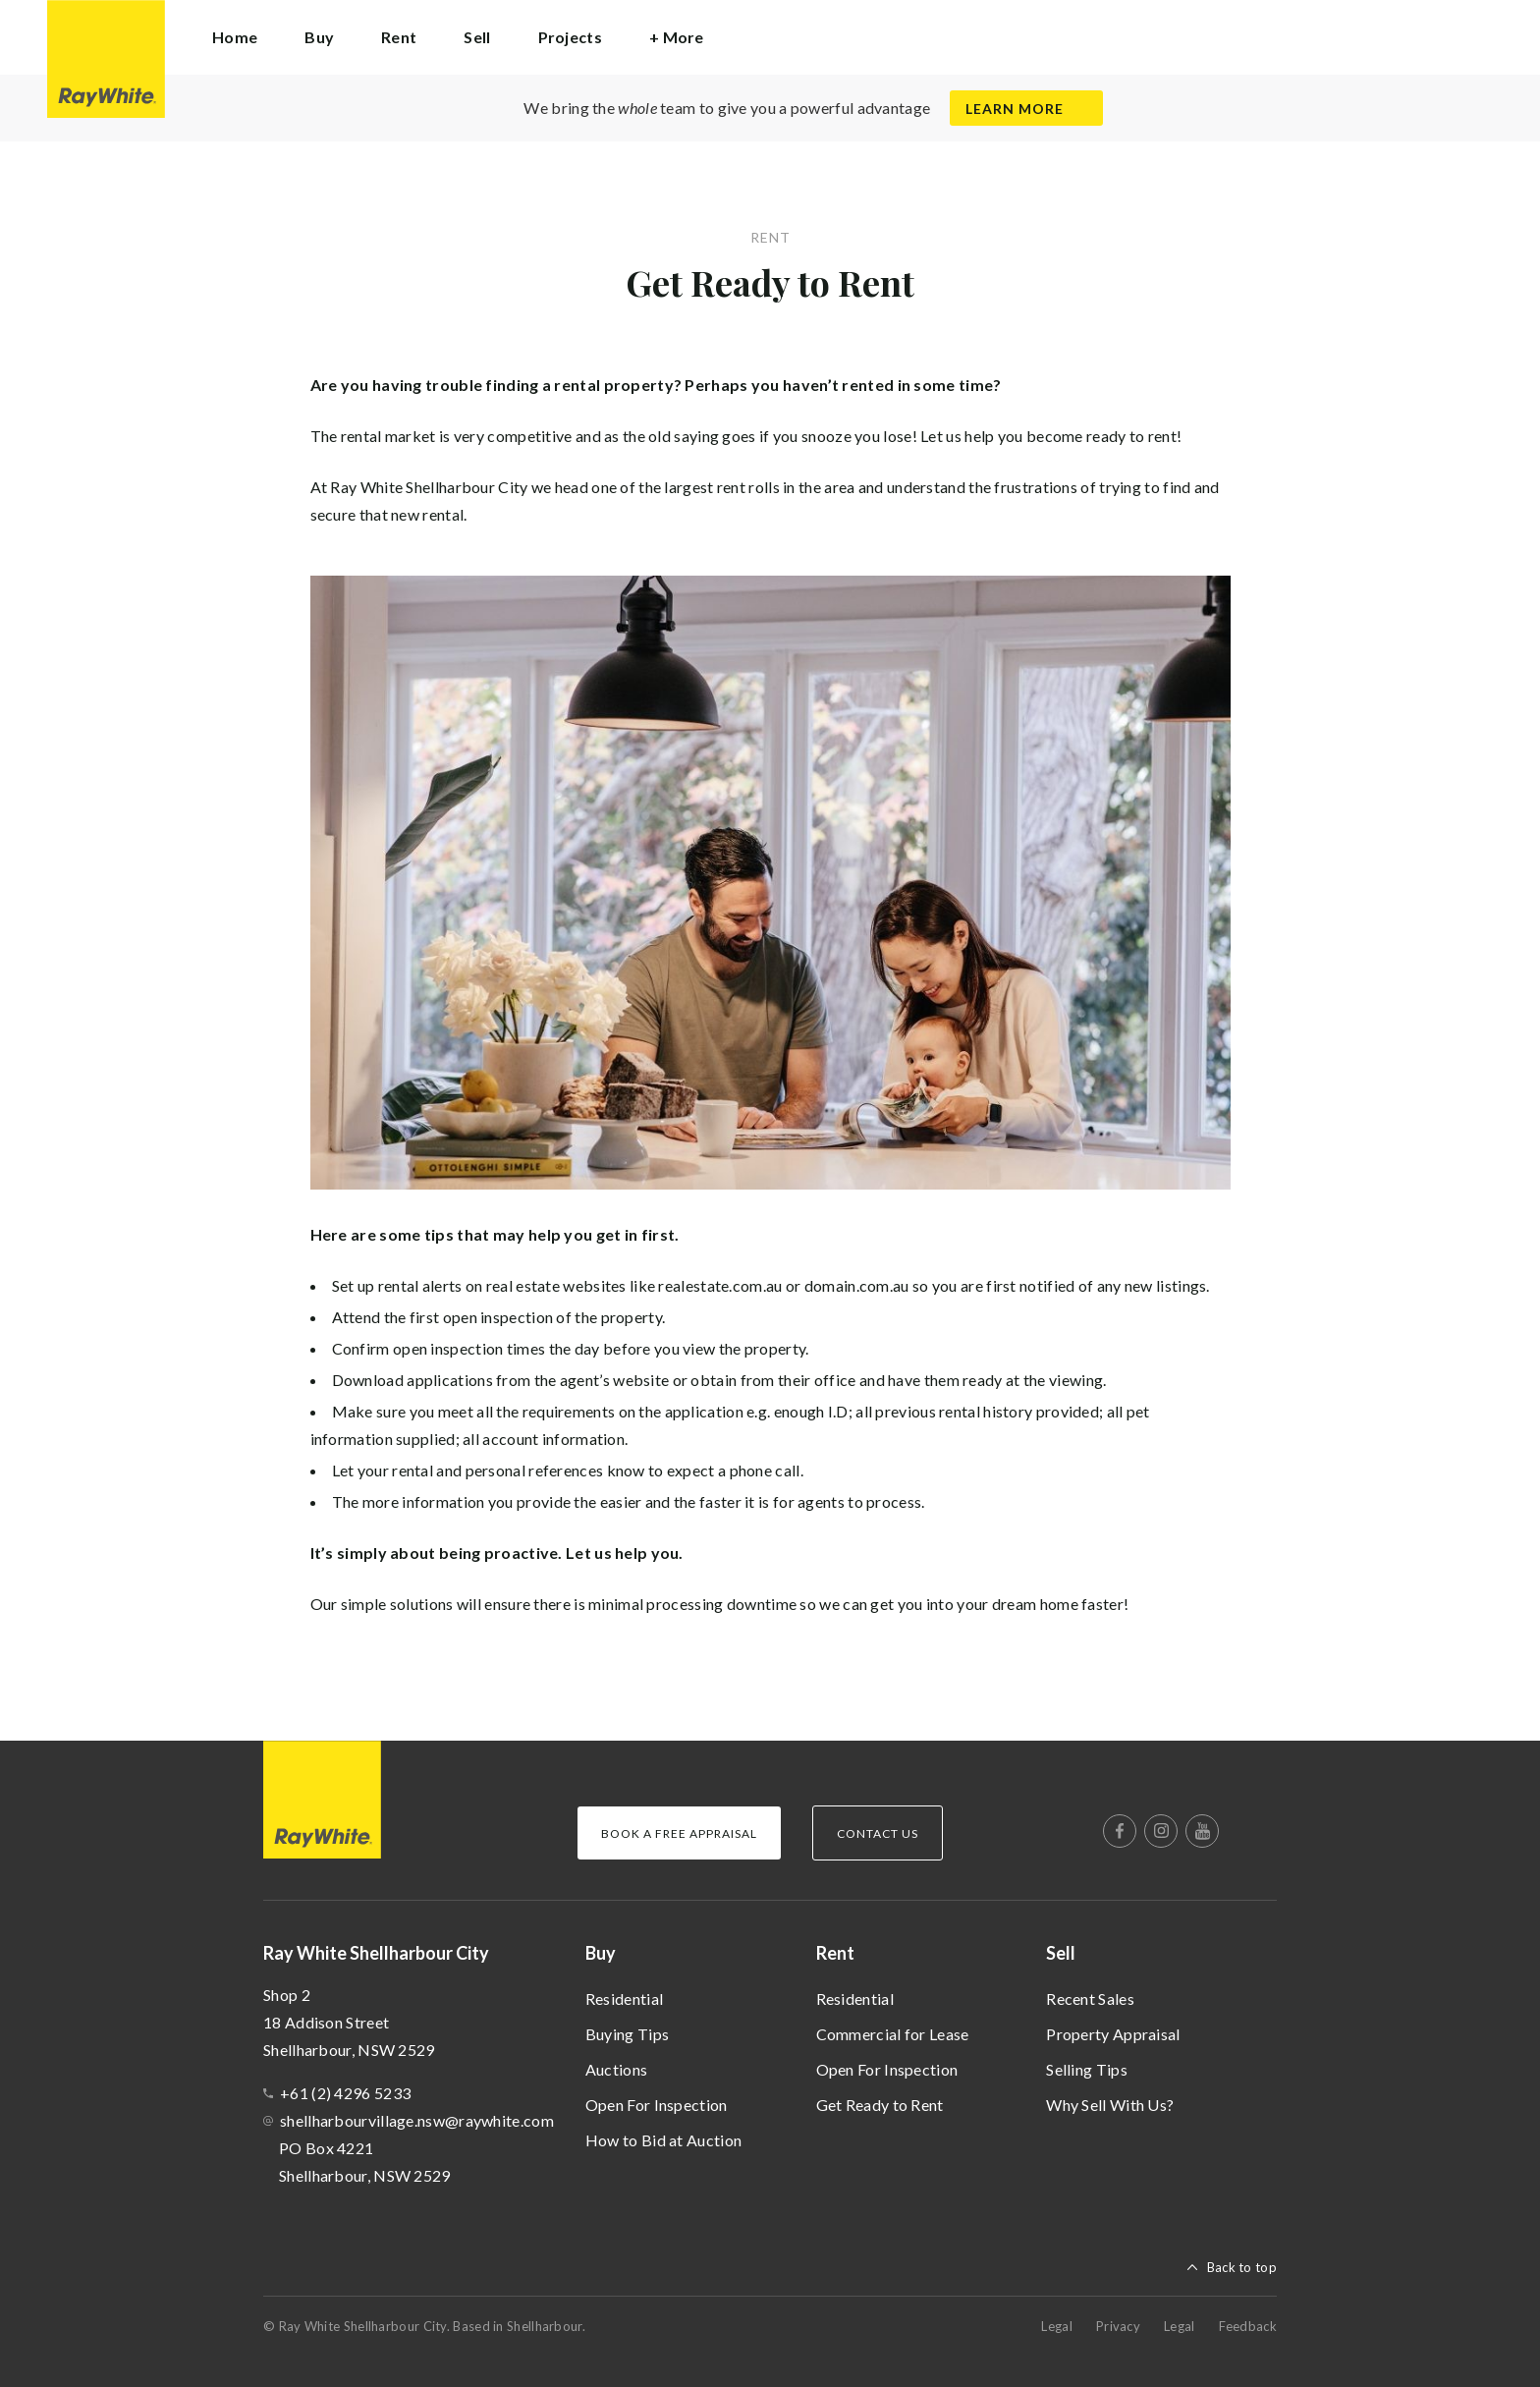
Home (234, 37)
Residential (624, 1998)
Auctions (616, 2069)
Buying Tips (627, 2034)
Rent (835, 1953)
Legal (1056, 2326)
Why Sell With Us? (1110, 2104)
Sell (1060, 1953)
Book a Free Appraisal (679, 1833)
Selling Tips (1087, 2069)
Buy (600, 1953)
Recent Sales (1090, 1998)
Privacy (1118, 2326)
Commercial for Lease (892, 2034)
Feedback (1248, 2326)
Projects (570, 37)
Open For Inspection (656, 2104)
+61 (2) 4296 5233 (345, 2092)
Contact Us (877, 1833)
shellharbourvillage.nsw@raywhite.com (417, 2120)
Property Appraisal (1113, 2034)
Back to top (1242, 2267)
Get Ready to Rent (880, 2104)
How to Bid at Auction (663, 2140)
